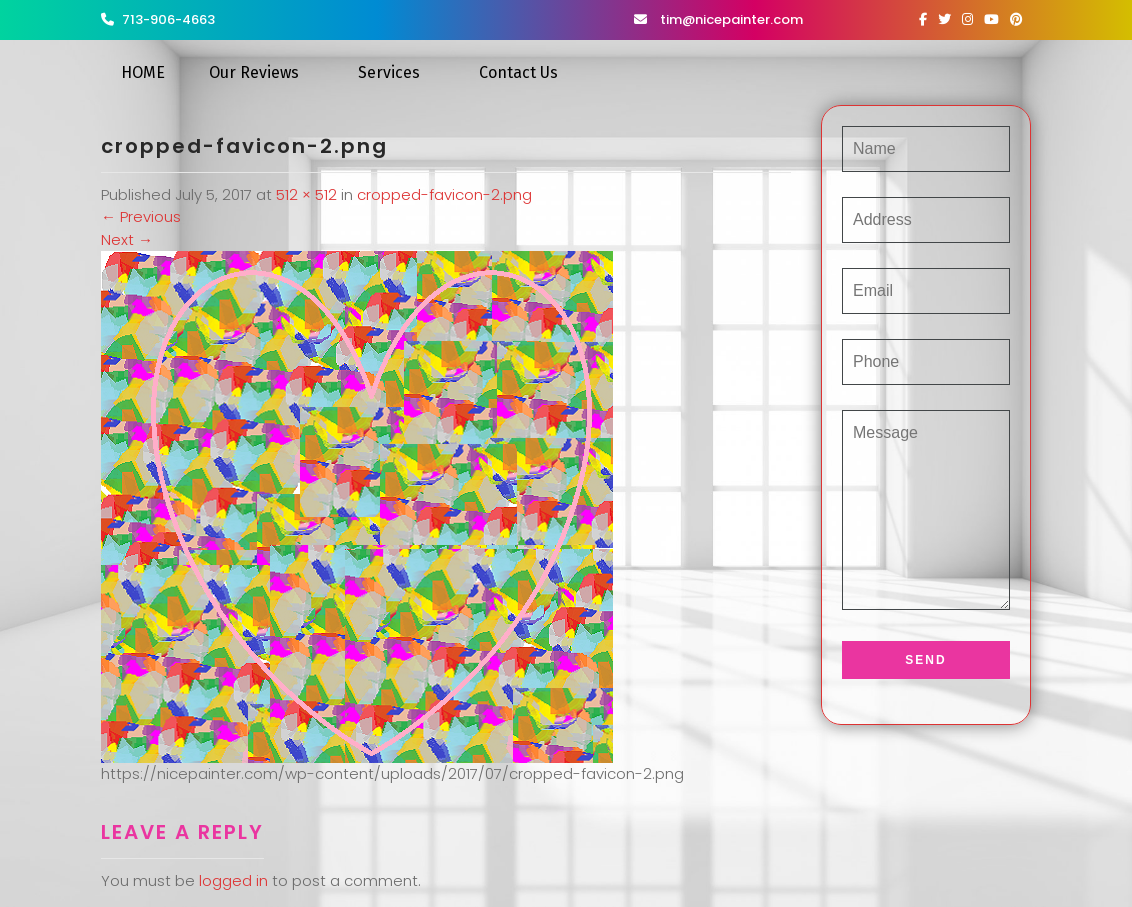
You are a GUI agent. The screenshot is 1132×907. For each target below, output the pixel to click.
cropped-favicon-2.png (444, 194)
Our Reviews (254, 72)
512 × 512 (306, 194)
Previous (141, 216)
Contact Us (518, 72)
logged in (233, 880)
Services (389, 72)
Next (127, 239)
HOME (143, 72)
